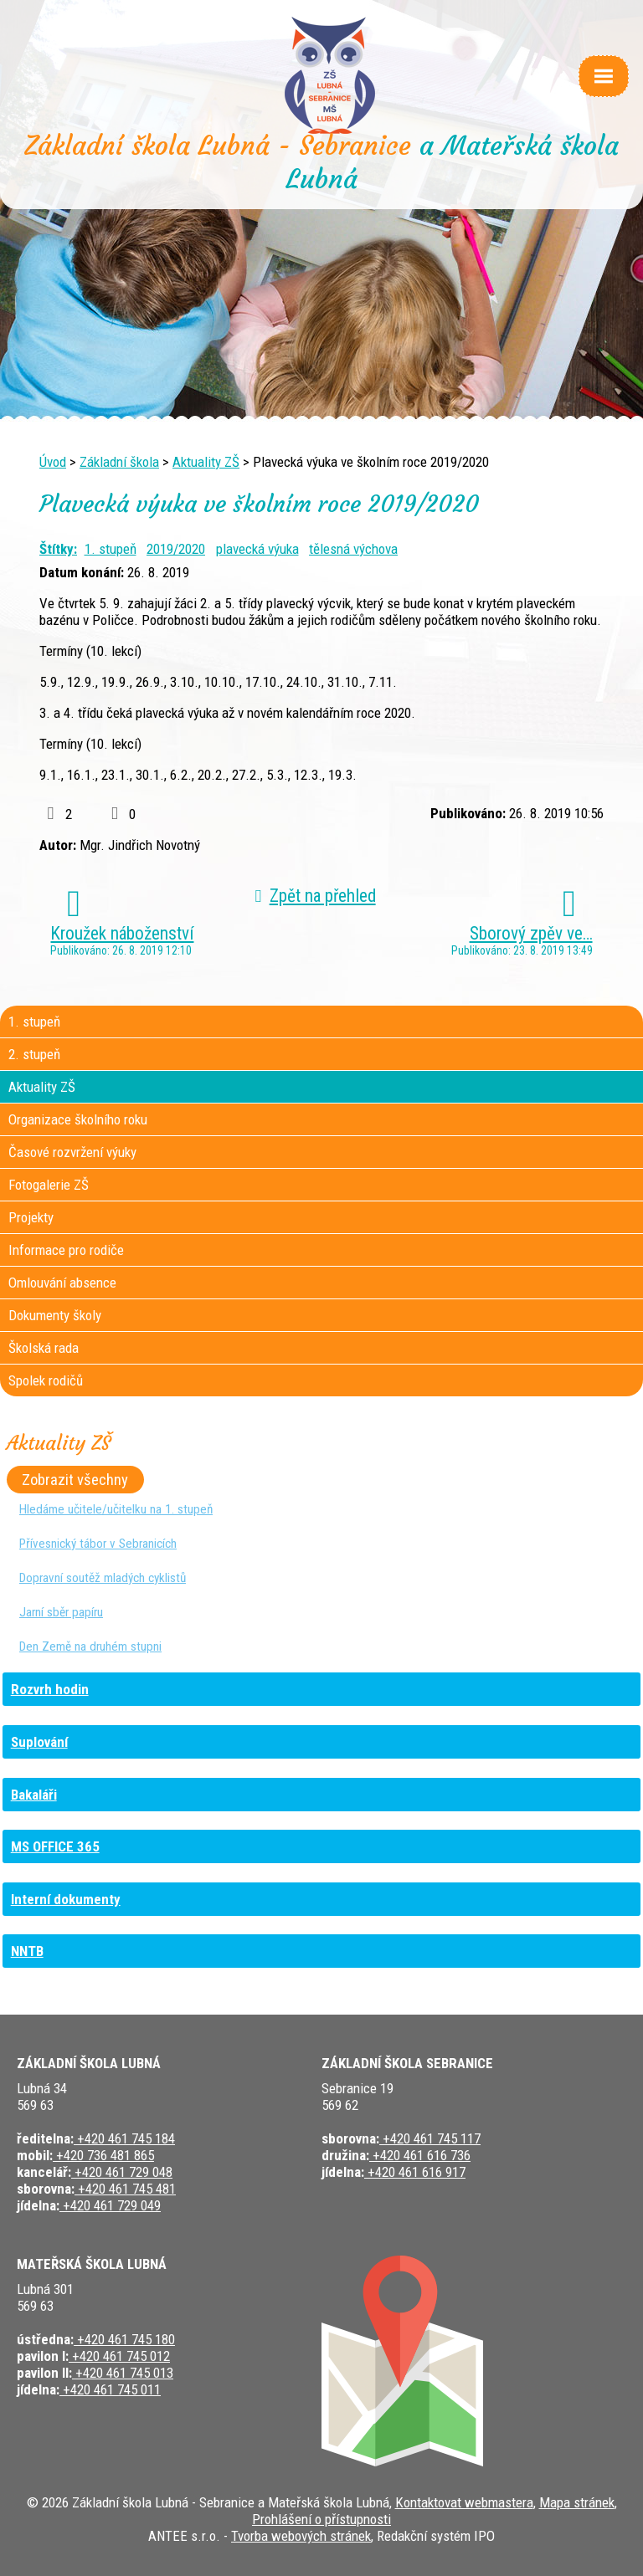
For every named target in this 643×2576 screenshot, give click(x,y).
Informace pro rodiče (66, 1250)
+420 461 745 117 (430, 2138)
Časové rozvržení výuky (72, 1152)
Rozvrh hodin (50, 1689)
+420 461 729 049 (110, 2205)
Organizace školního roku (77, 1119)
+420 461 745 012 (119, 2356)
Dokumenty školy (54, 1315)
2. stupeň (34, 1054)
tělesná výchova (353, 548)
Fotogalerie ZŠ (48, 1184)
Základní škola (119, 461)
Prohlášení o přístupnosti (321, 2519)
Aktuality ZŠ (205, 461)
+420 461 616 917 (415, 2172)
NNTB (27, 1951)
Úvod (52, 461)
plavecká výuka (257, 548)
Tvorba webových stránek (301, 2535)
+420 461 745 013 (122, 2372)
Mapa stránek (577, 2502)
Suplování (39, 1742)
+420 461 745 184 (124, 2138)
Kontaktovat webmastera (464, 2502)
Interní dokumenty (66, 1899)
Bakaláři (34, 1794)
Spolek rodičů (45, 1380)
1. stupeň (110, 548)
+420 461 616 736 (420, 2155)
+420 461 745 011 (110, 2389)
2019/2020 (176, 548)
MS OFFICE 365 (55, 1846)
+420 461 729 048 (121, 2172)
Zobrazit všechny (75, 1480)
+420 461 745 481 (125, 2188)
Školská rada (43, 1347)
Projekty (31, 1217)
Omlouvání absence (62, 1282)
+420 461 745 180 (124, 2339)
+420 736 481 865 (103, 2155)
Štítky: (58, 548)
